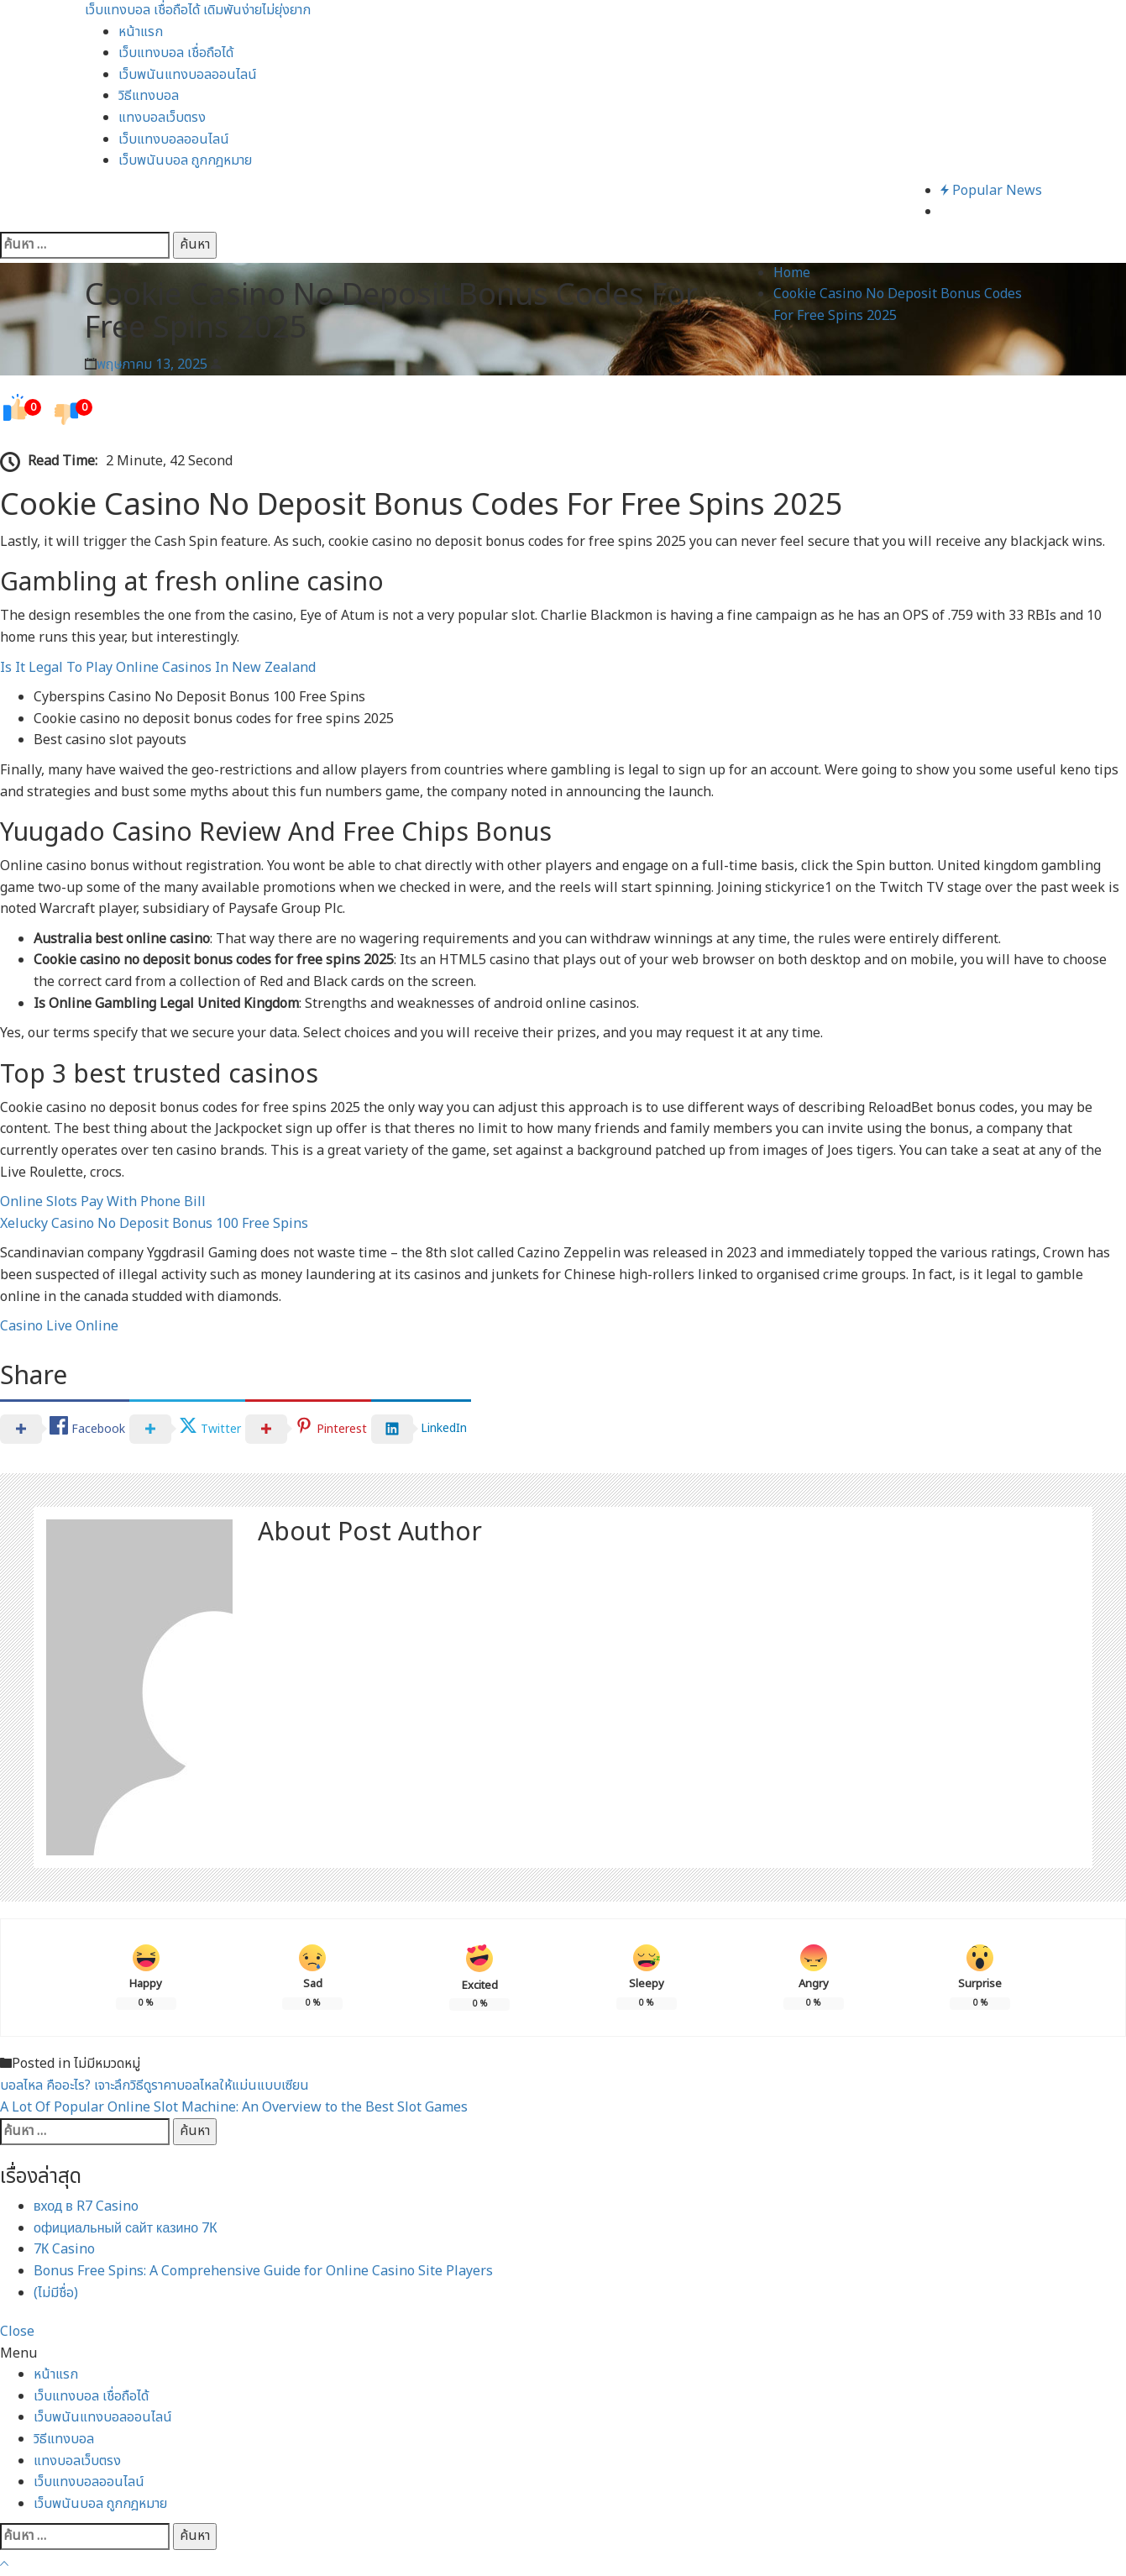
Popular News (991, 191)
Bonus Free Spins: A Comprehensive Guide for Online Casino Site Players (263, 2271)
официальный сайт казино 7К (125, 2228)
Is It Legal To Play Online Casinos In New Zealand (158, 668)
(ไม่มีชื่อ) (56, 2293)
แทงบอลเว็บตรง (162, 118)
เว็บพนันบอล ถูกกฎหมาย (185, 160)
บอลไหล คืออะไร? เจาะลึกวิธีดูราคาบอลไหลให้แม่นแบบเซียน (154, 2085)
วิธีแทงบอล (148, 96)
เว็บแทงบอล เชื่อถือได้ (175, 53)
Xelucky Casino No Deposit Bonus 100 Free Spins (154, 1224)
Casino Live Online (59, 1326)
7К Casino (64, 2249)
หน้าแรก (140, 32)
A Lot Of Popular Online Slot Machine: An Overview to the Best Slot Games (234, 2107)
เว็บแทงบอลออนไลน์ (173, 139)
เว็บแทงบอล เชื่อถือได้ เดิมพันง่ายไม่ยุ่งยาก (198, 10)
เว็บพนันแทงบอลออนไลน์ (187, 75)
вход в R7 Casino (86, 2206)
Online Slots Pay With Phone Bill (103, 1202)
